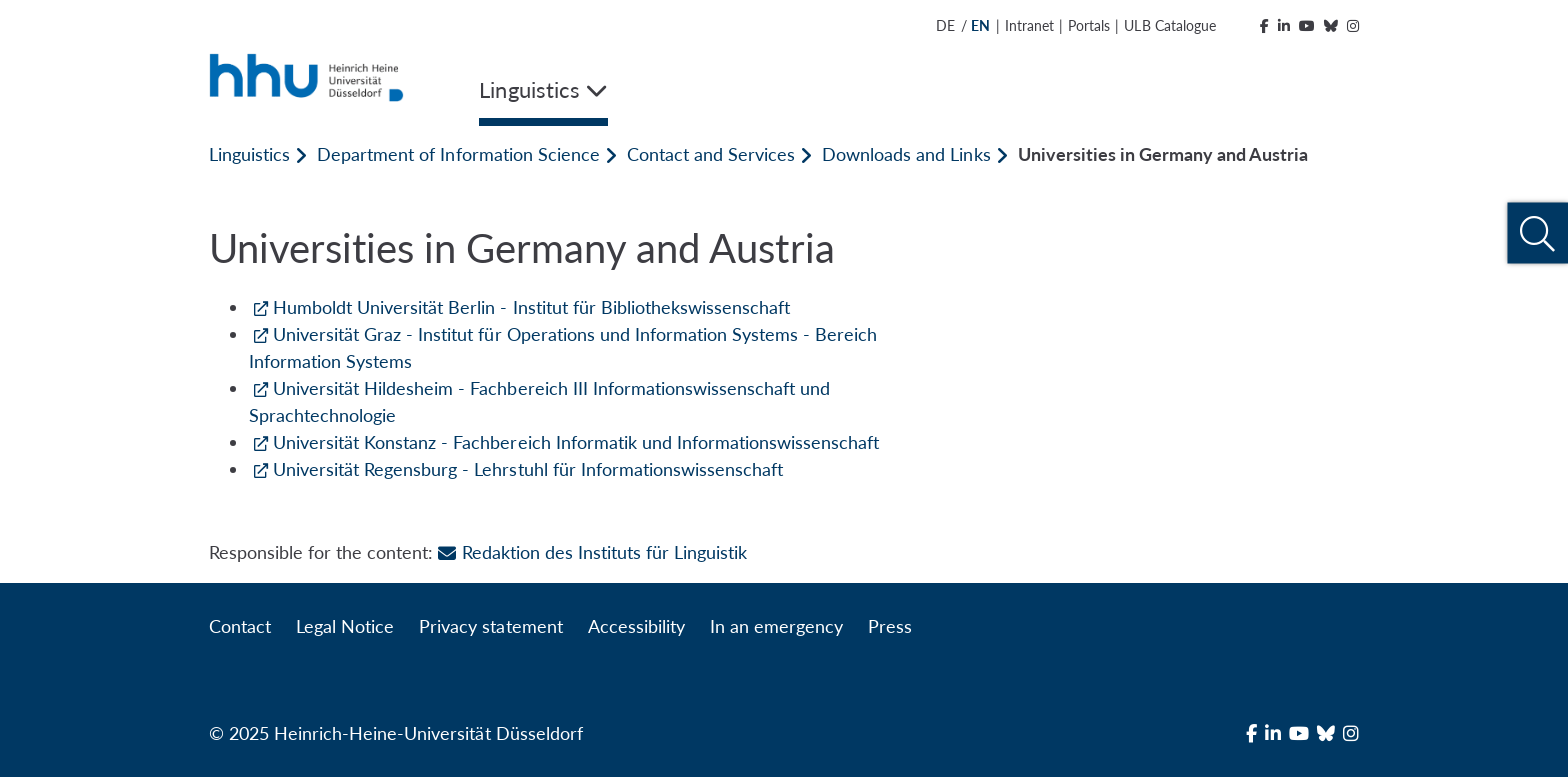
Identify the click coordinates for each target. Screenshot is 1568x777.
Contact (240, 626)
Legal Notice (345, 626)
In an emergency (776, 626)
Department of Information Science (458, 154)
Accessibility (636, 626)
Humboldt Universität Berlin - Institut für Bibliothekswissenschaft (531, 307)
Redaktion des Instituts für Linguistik (592, 552)
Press (890, 626)
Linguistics (249, 154)
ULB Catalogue (1169, 25)
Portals (1089, 25)
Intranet (1029, 25)
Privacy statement (490, 626)
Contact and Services (711, 154)
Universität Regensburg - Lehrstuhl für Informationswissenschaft (528, 469)
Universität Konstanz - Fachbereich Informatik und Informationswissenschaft (576, 442)
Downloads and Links (906, 154)
